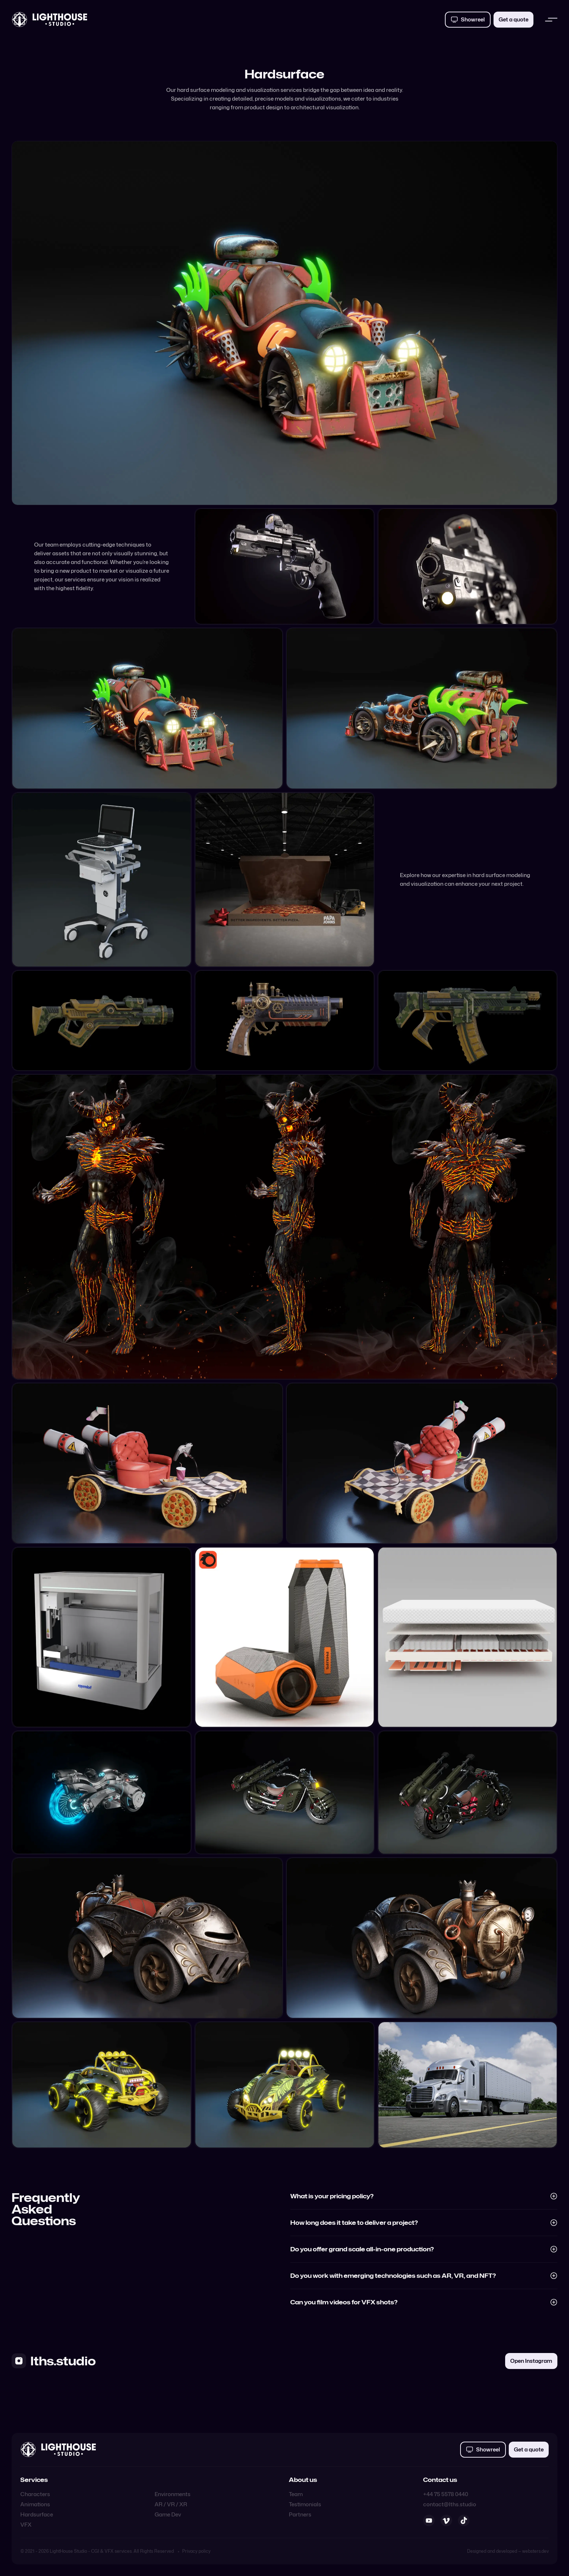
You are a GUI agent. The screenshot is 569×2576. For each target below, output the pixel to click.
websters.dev (535, 2551)
